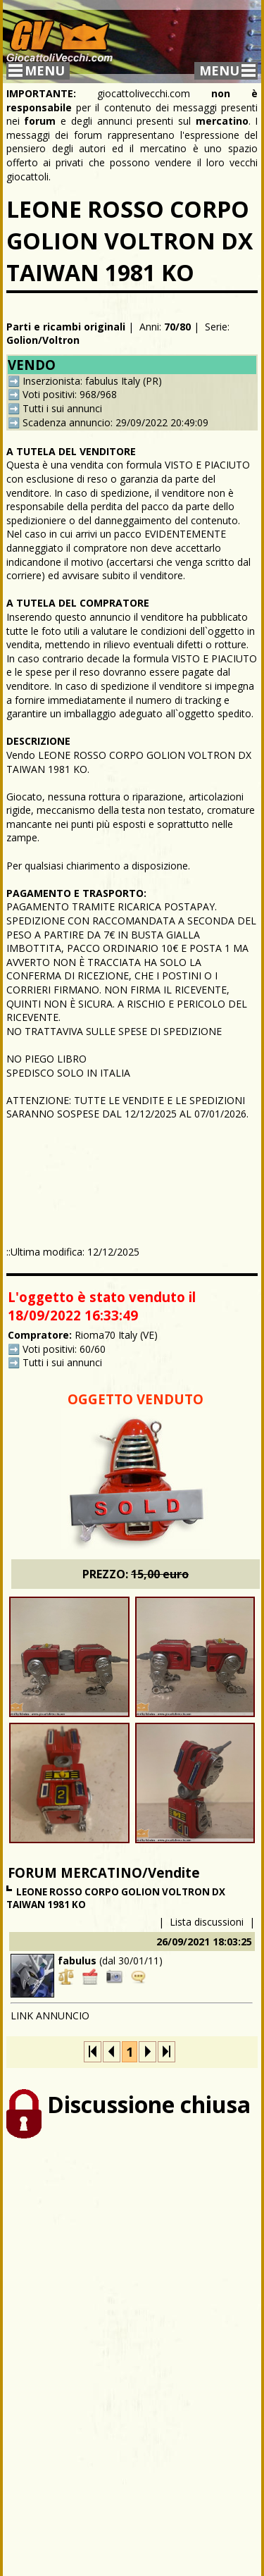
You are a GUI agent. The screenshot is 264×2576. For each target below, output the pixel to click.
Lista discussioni (207, 1921)
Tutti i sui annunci (62, 408)
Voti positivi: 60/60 (64, 1349)
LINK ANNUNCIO (50, 2015)
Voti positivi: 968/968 (70, 394)
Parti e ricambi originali (65, 326)
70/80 (177, 326)
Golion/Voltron (43, 340)
